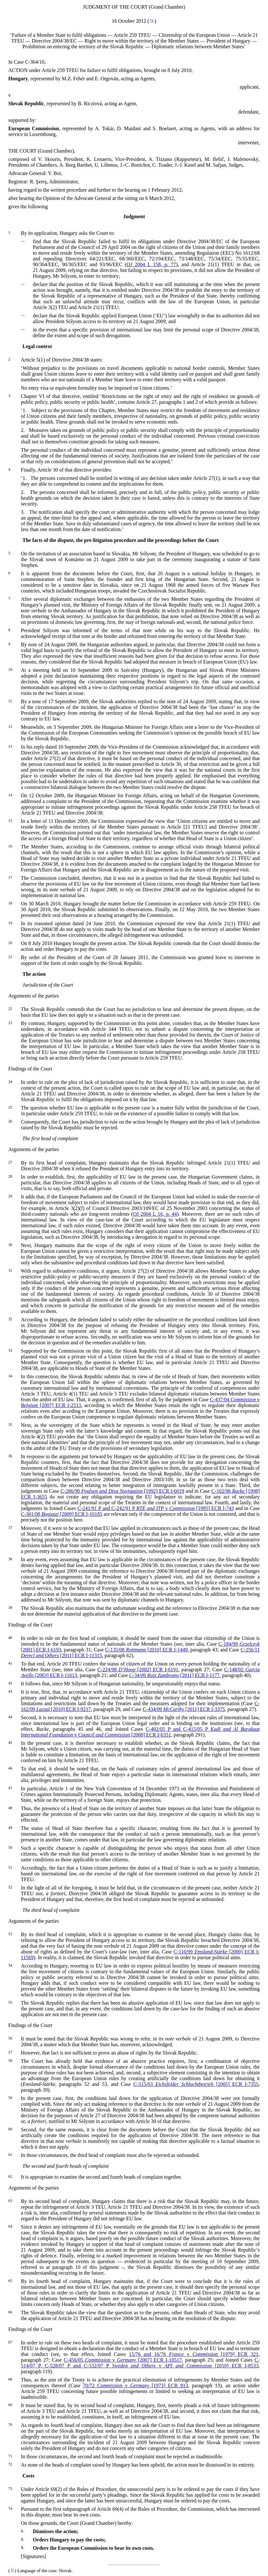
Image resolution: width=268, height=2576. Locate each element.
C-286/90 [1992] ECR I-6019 (122, 1491)
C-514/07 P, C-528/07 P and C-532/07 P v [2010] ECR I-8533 (140, 2362)
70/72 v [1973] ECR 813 (135, 2385)
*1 (152, 20)
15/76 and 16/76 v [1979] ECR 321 (193, 2354)
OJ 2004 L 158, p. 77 (151, 264)
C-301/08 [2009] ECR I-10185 (61, 1514)
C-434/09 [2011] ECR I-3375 (184, 1709)
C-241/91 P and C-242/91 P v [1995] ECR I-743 (155, 1508)
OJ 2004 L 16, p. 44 (155, 1214)
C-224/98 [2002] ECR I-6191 (137, 1669)
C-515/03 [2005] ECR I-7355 (195, 2084)
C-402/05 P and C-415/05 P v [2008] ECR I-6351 (140, 1731)
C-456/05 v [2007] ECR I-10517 (123, 2360)
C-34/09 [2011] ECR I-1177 (174, 1675)
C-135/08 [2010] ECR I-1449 (146, 1649)
